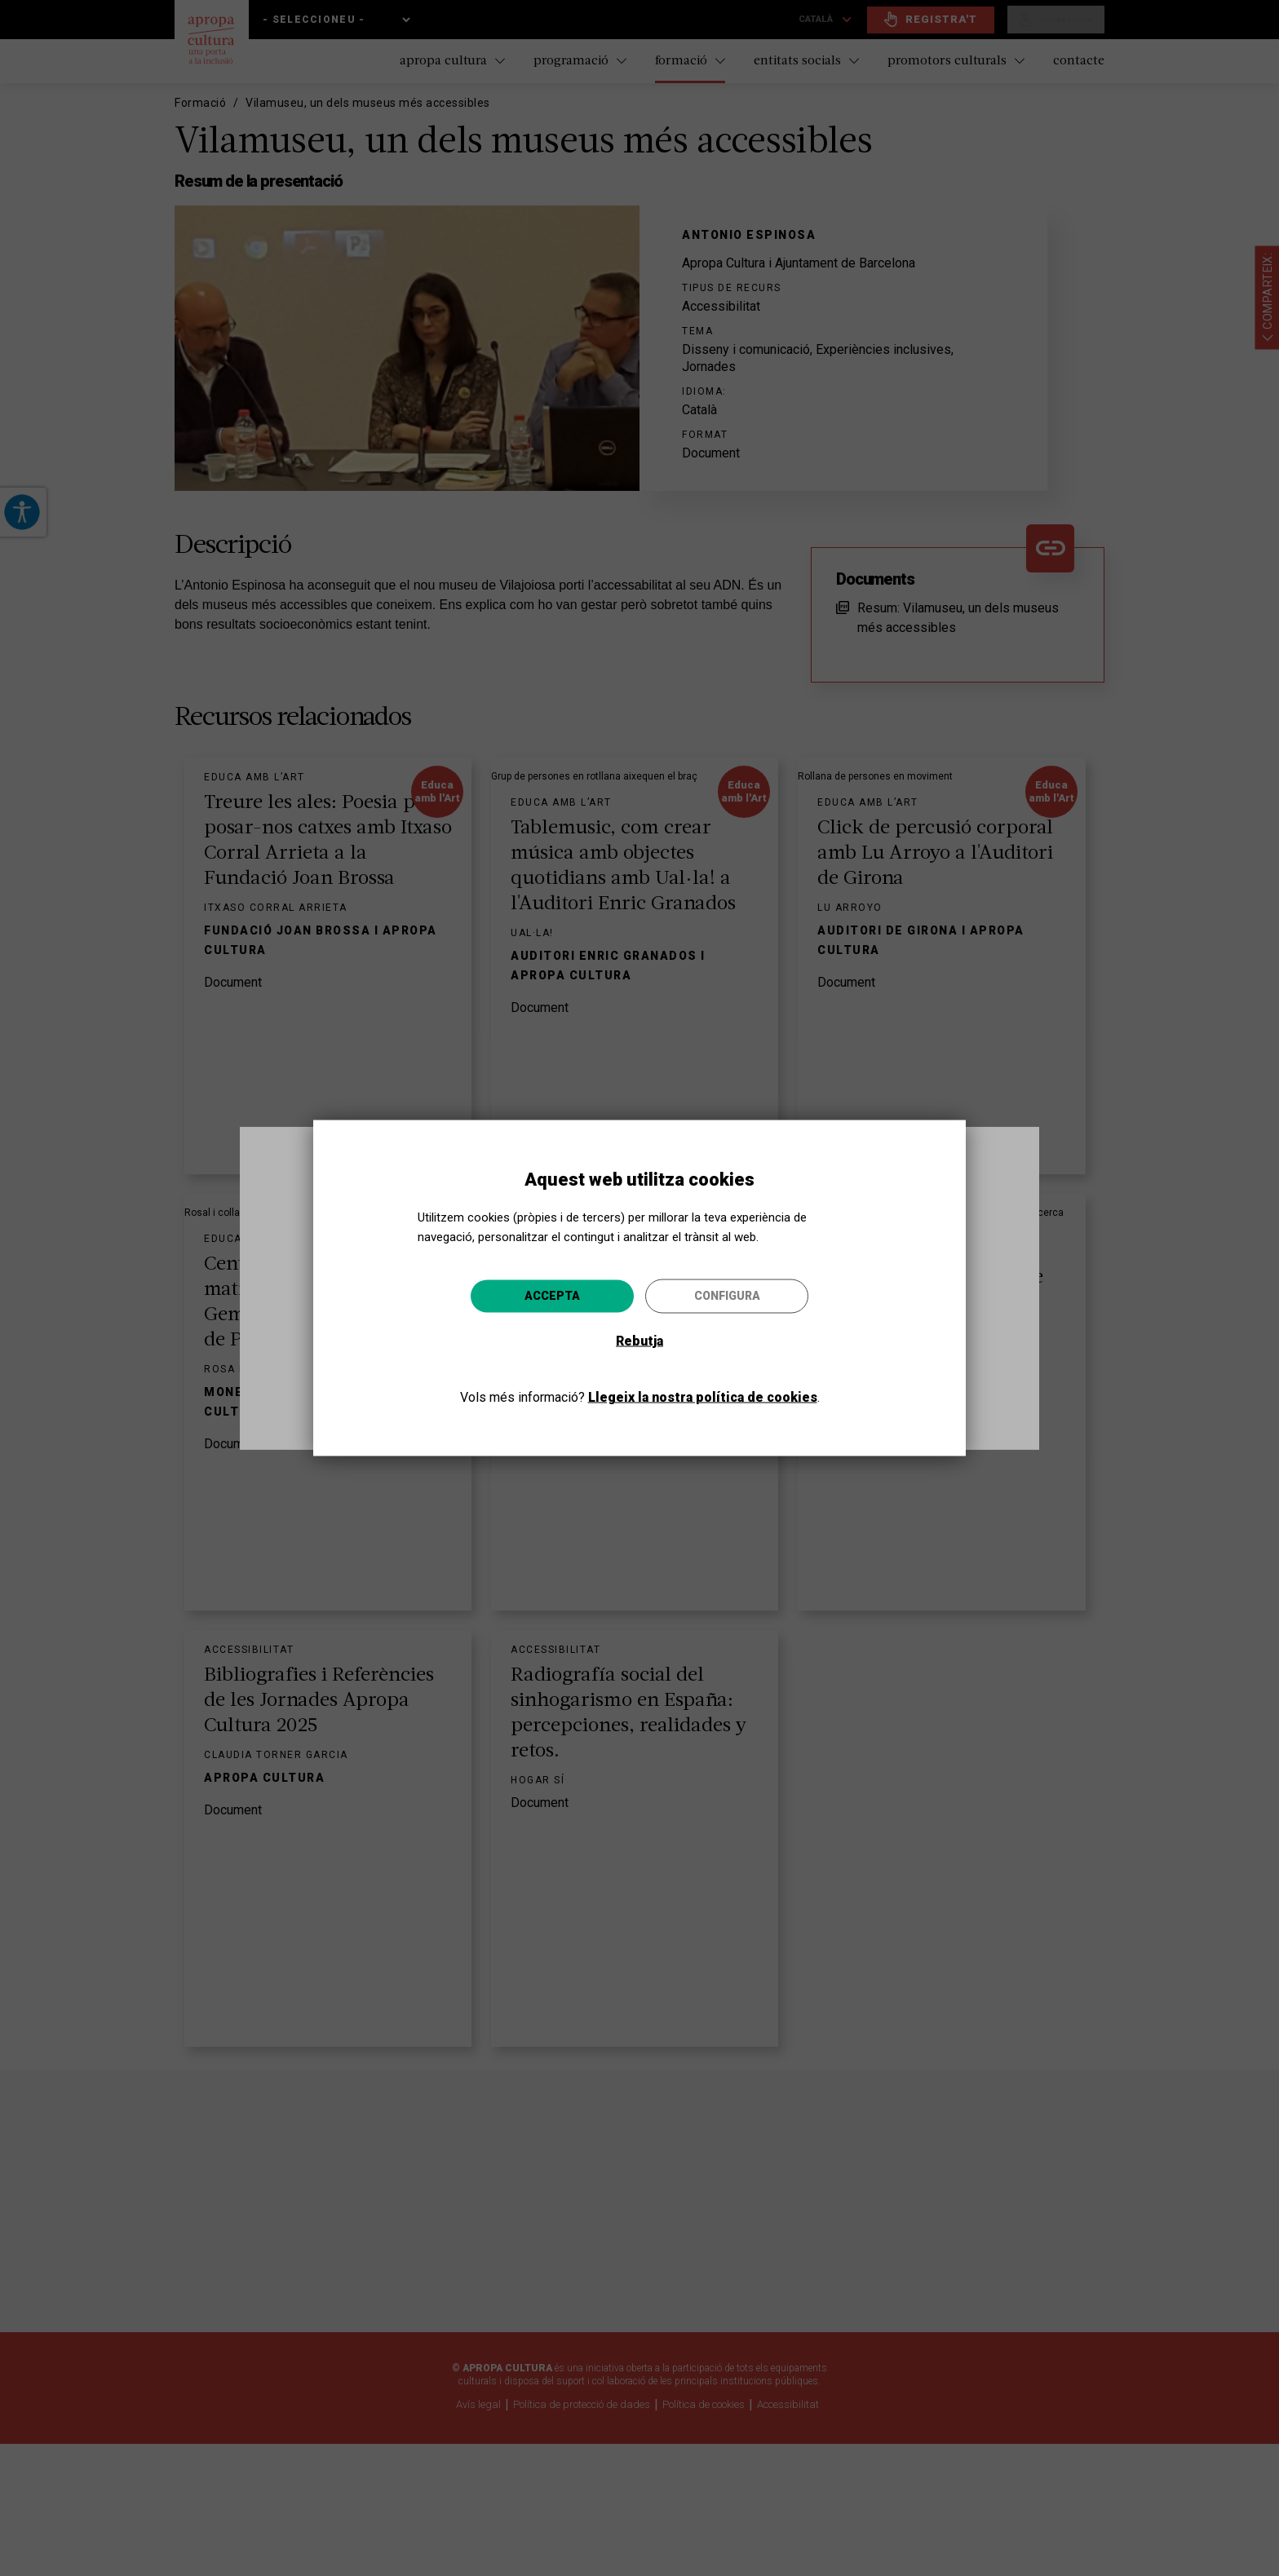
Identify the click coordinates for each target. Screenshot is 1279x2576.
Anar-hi (778, 1375)
